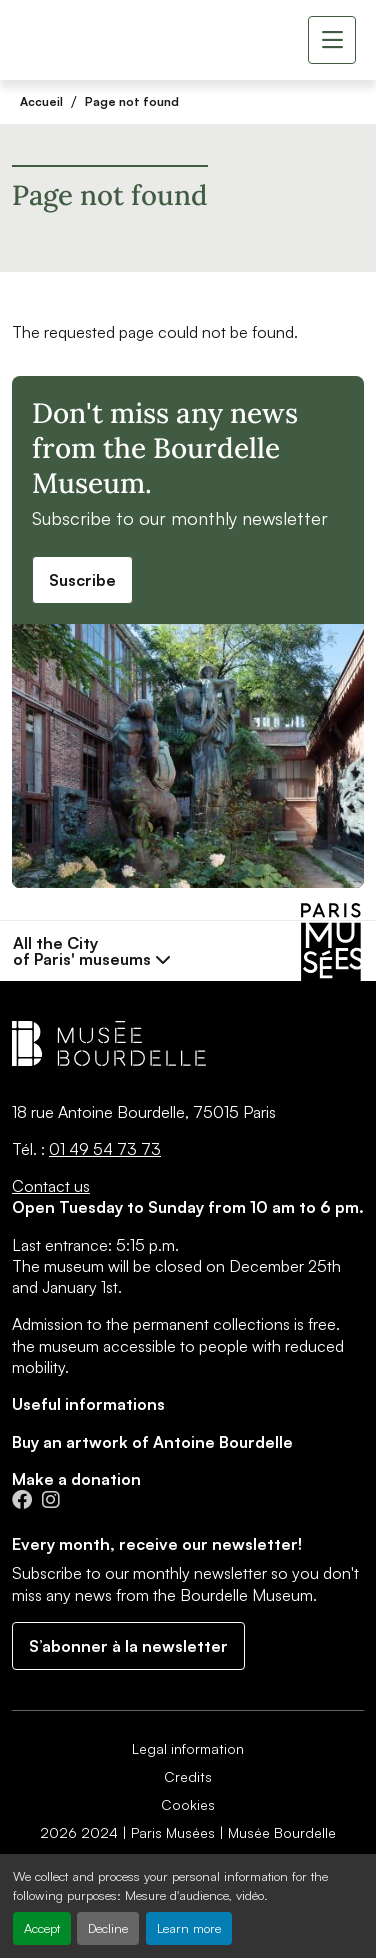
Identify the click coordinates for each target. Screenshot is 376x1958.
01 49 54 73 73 (105, 1149)
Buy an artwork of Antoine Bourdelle (152, 1442)
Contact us (51, 1186)
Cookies (188, 1804)
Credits (188, 1776)
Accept (42, 1928)
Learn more (189, 1928)
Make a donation (76, 1479)
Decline (108, 1928)
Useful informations (88, 1404)
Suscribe (82, 580)
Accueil (41, 101)
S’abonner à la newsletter (128, 1646)
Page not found (132, 101)
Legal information (188, 1748)
